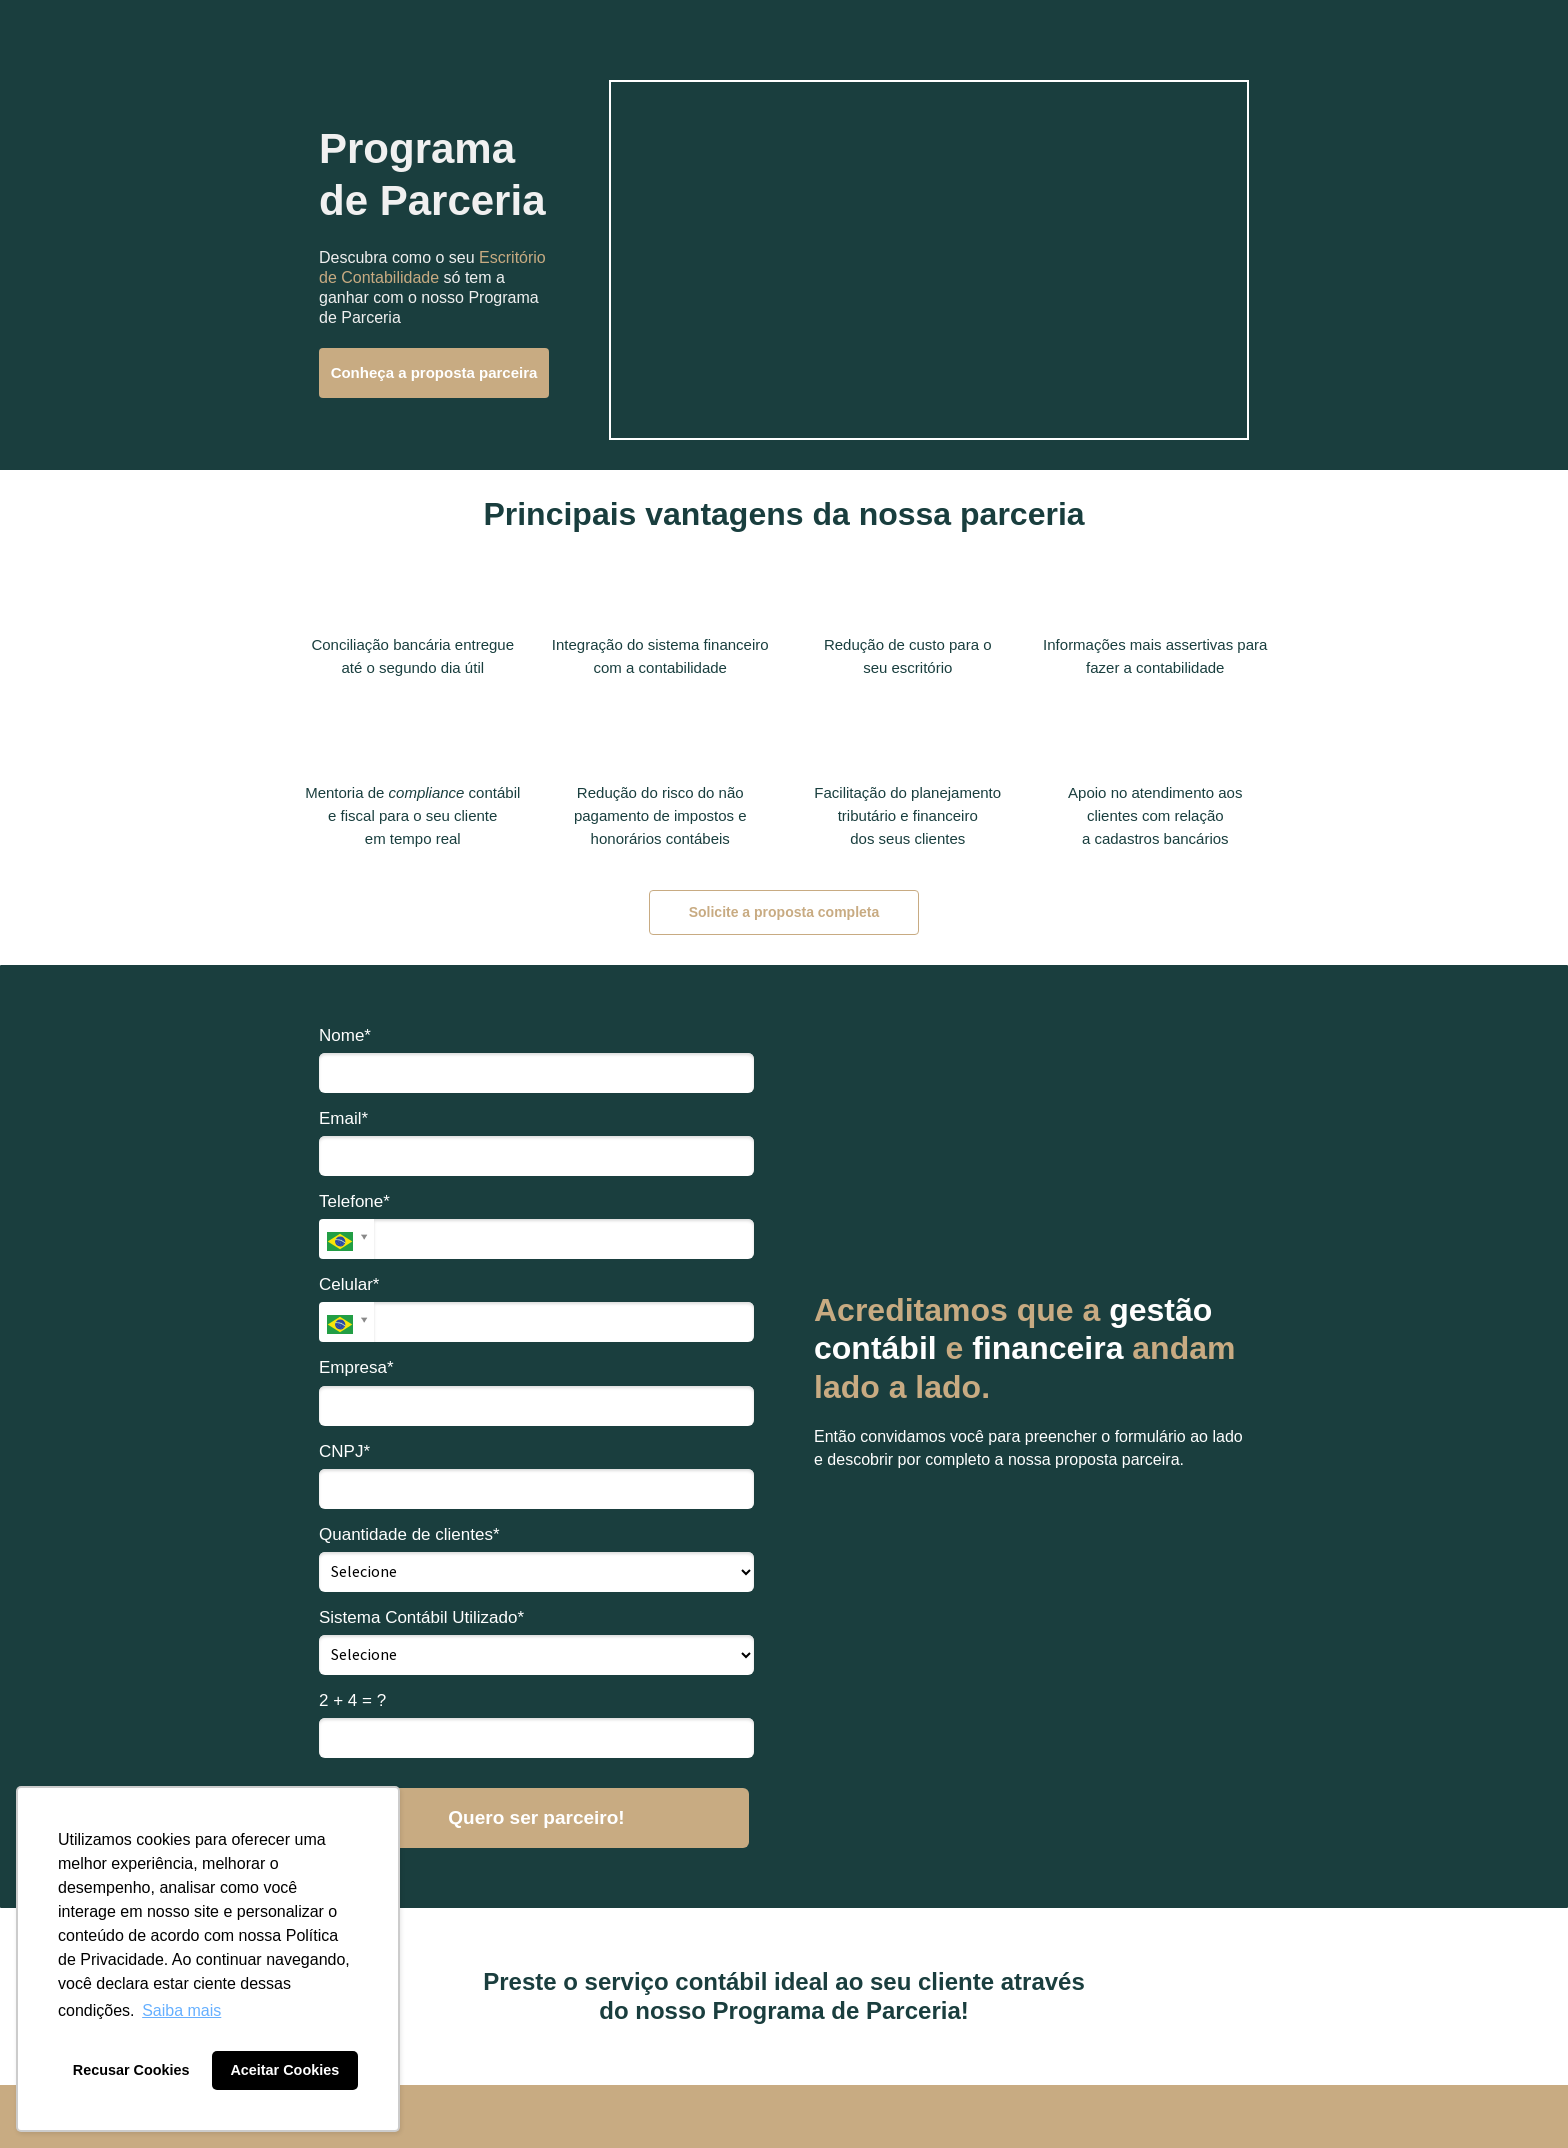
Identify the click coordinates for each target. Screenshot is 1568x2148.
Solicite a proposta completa (784, 912)
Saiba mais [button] (181, 2010)
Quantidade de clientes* (409, 1534)
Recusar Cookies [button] (131, 2070)
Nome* (345, 1035)
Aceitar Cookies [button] (284, 2070)
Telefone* (354, 1201)
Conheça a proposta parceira (434, 372)
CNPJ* (344, 1451)
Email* (343, 1118)
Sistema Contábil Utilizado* (421, 1617)
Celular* (349, 1284)
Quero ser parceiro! (536, 1817)
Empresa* (356, 1367)
